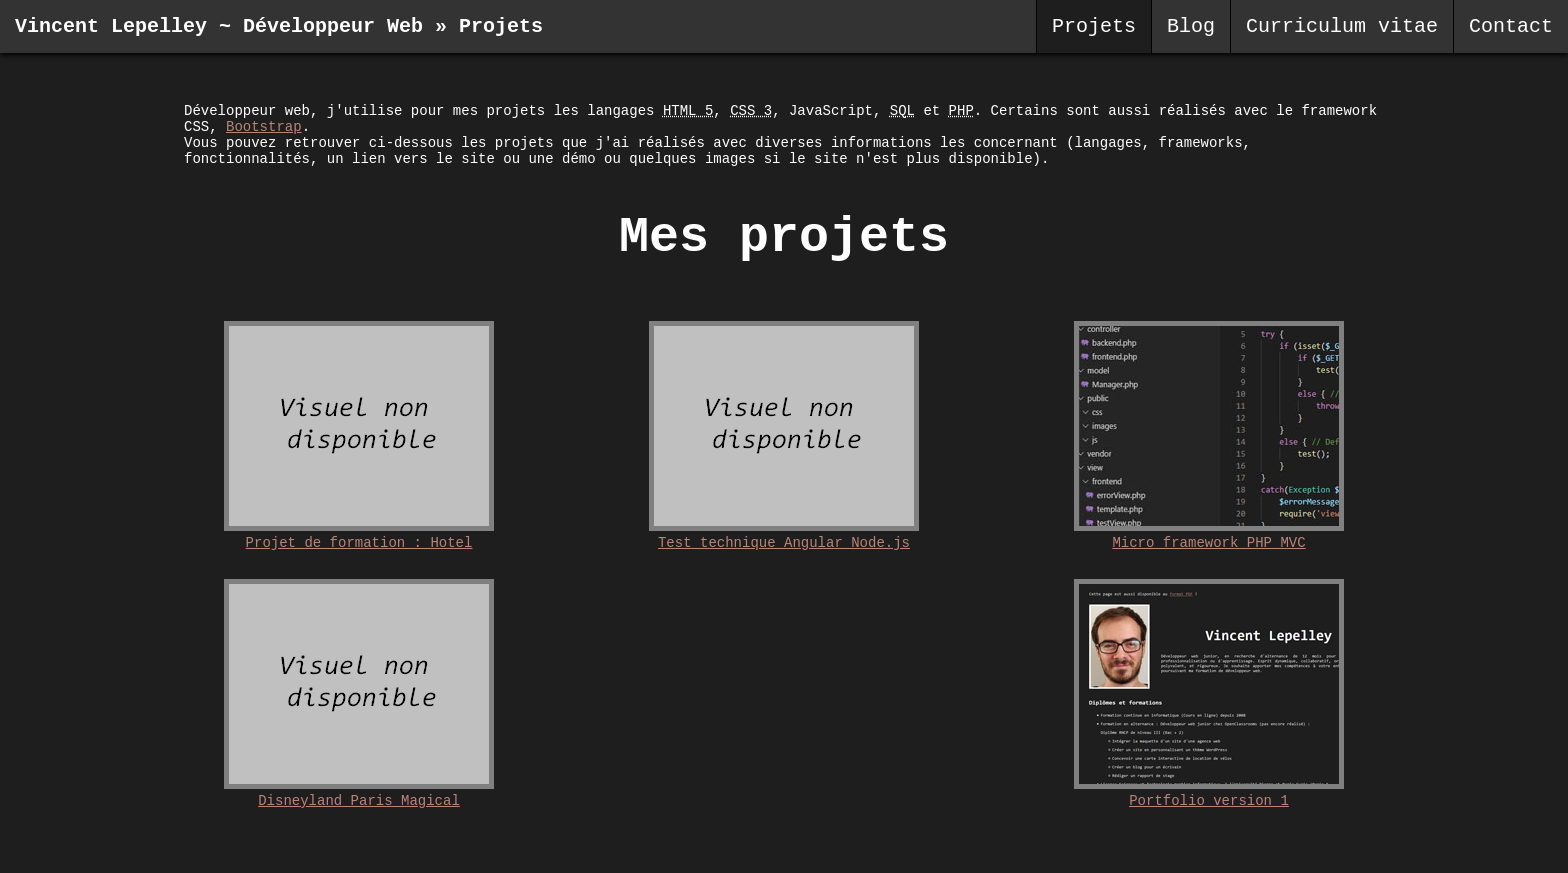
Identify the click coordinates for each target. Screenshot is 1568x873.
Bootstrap (264, 127)
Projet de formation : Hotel (359, 543)
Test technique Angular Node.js (784, 543)
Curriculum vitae (1342, 26)
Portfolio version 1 (1209, 801)
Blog (1191, 26)
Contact (1511, 26)
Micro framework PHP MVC (1208, 543)
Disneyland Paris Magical (359, 801)
